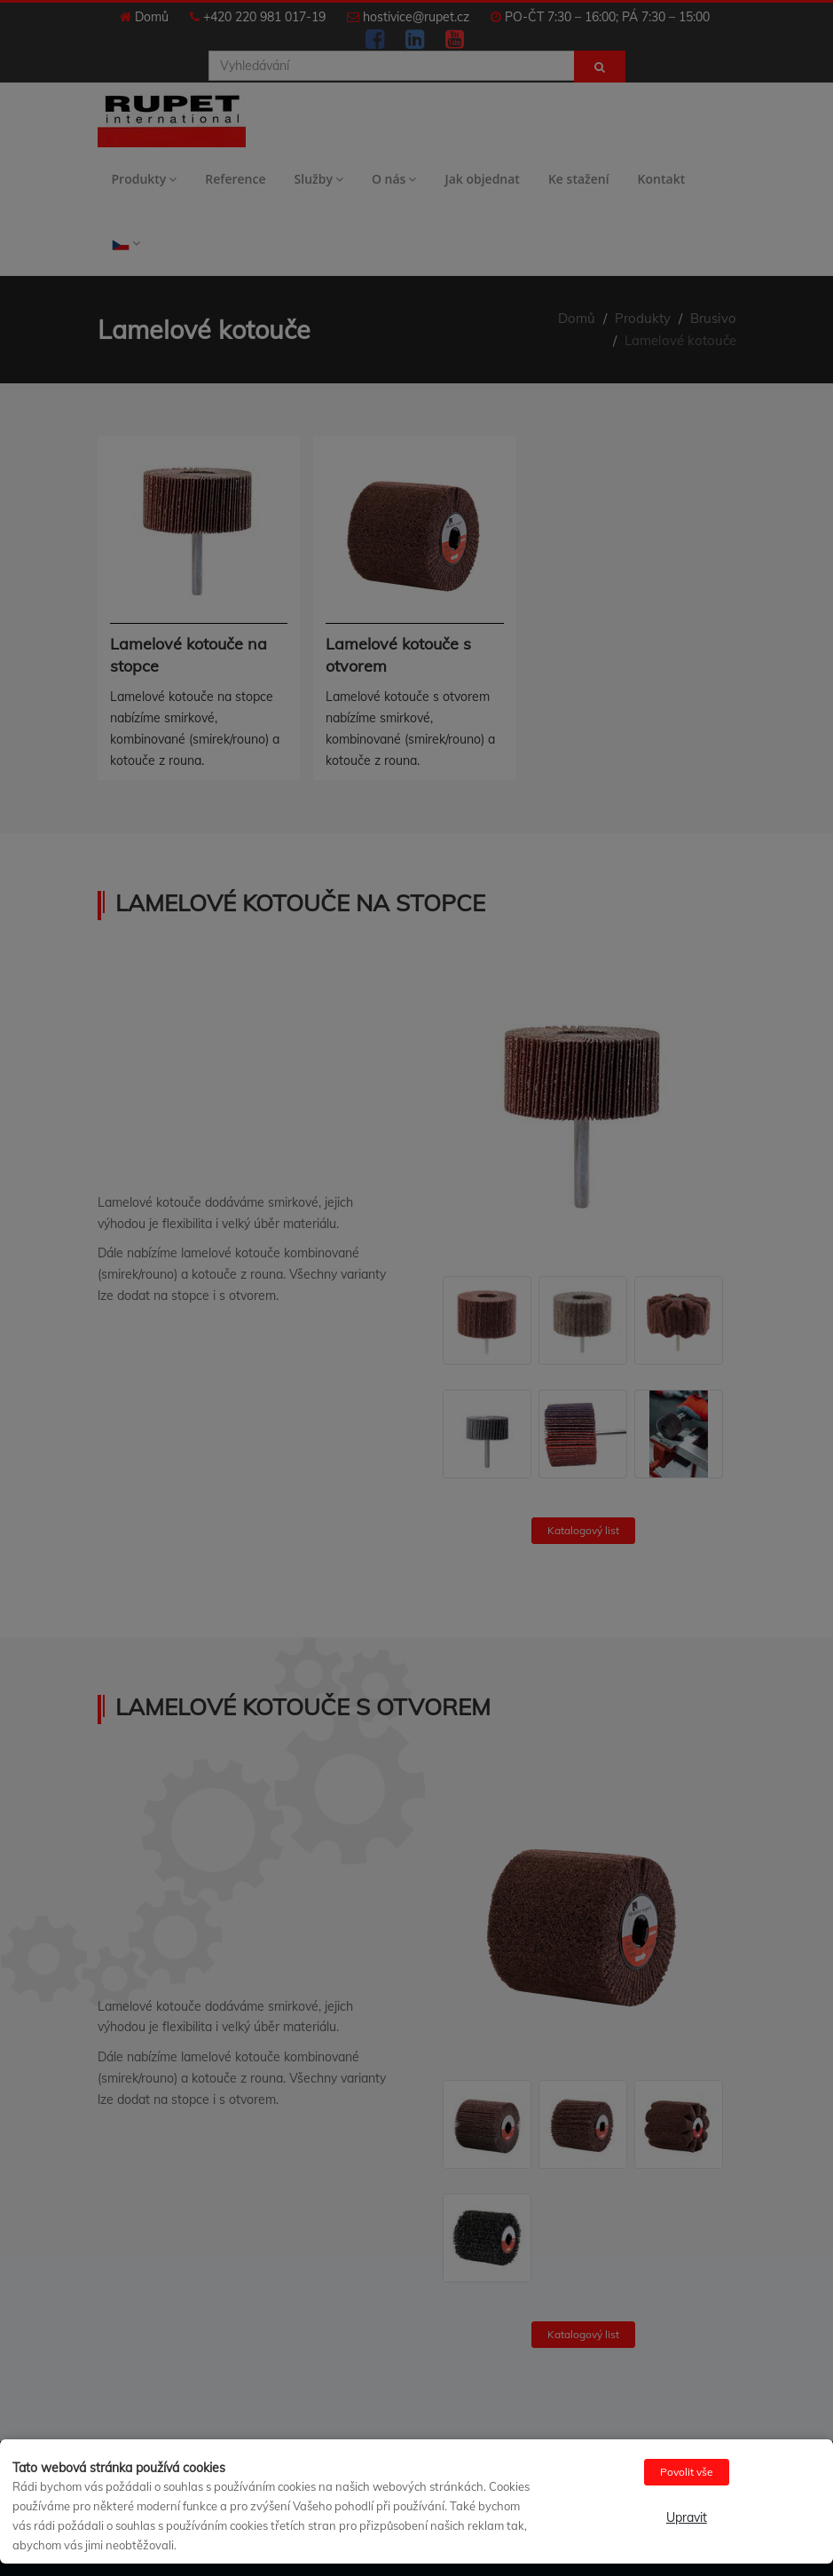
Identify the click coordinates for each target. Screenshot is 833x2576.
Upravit (686, 2517)
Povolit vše (686, 2471)
